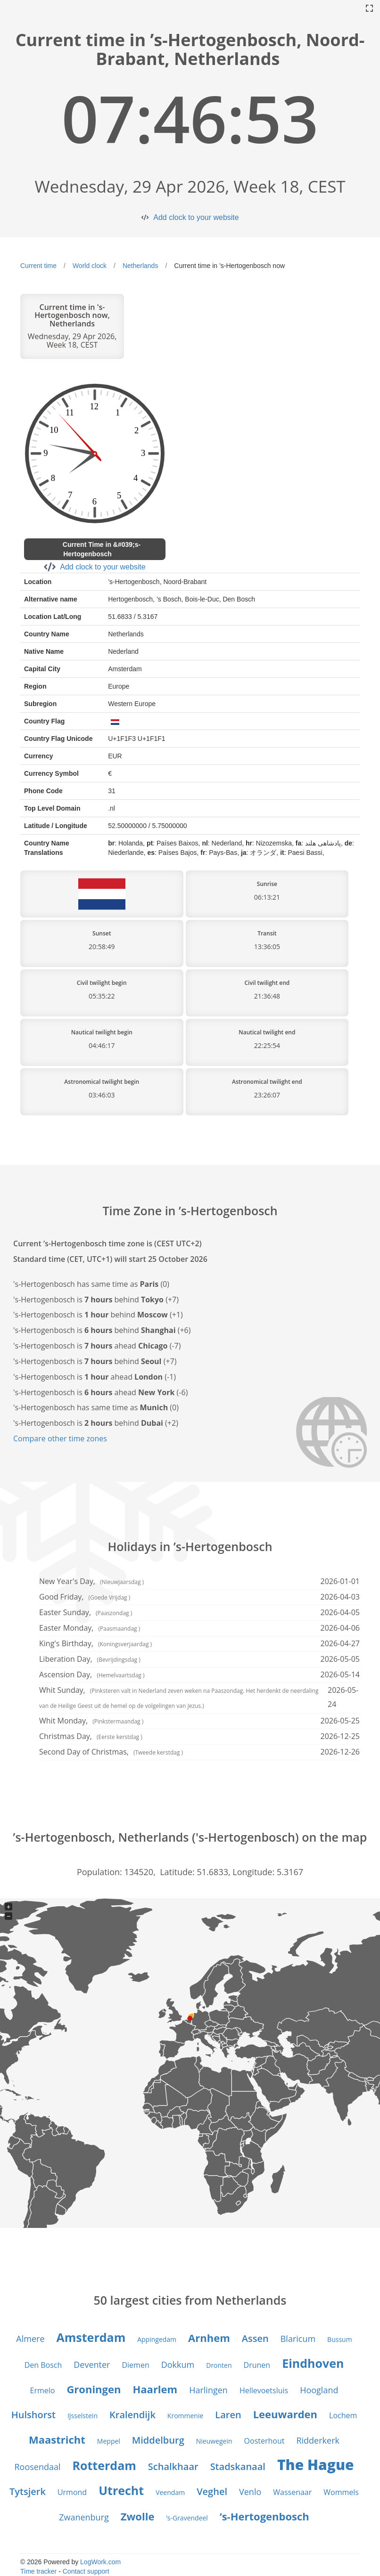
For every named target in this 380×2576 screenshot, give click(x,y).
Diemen (135, 2365)
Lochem (343, 2415)
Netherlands (140, 265)
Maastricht (57, 2439)
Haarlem (154, 2389)
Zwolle (138, 2516)
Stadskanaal (237, 2466)
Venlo (250, 2491)
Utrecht (121, 2490)
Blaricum (298, 2338)
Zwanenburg (84, 2517)
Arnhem (209, 2338)
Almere (30, 2338)
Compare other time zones (60, 1438)
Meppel (108, 2441)
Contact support (86, 2571)
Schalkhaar (173, 2466)
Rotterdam (104, 2465)
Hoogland (319, 2390)
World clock (90, 265)
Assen (255, 2338)
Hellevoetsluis (264, 2390)
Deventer (92, 2364)
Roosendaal (37, 2466)
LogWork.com (100, 2562)
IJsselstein (82, 2415)
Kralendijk (132, 2414)
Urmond (72, 2492)
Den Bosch (43, 2365)
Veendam (170, 2492)
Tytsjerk (27, 2491)
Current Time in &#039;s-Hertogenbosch (101, 549)
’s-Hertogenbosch (264, 2516)
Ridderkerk (317, 2440)
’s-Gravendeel (187, 2517)
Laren (228, 2414)
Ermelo (42, 2390)
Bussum (339, 2339)
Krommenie (185, 2415)
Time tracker (38, 2571)
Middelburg (158, 2440)
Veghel (212, 2491)
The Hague (315, 2464)
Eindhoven (313, 2363)
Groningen (93, 2389)
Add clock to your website (196, 217)
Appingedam (156, 2339)
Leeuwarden (285, 2414)
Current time (38, 265)
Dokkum (178, 2364)
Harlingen (208, 2390)
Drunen (257, 2365)
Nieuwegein (214, 2441)
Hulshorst (33, 2414)
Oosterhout (264, 2441)
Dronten (218, 2365)
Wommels (341, 2492)
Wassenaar (292, 2492)
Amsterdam (91, 2337)
